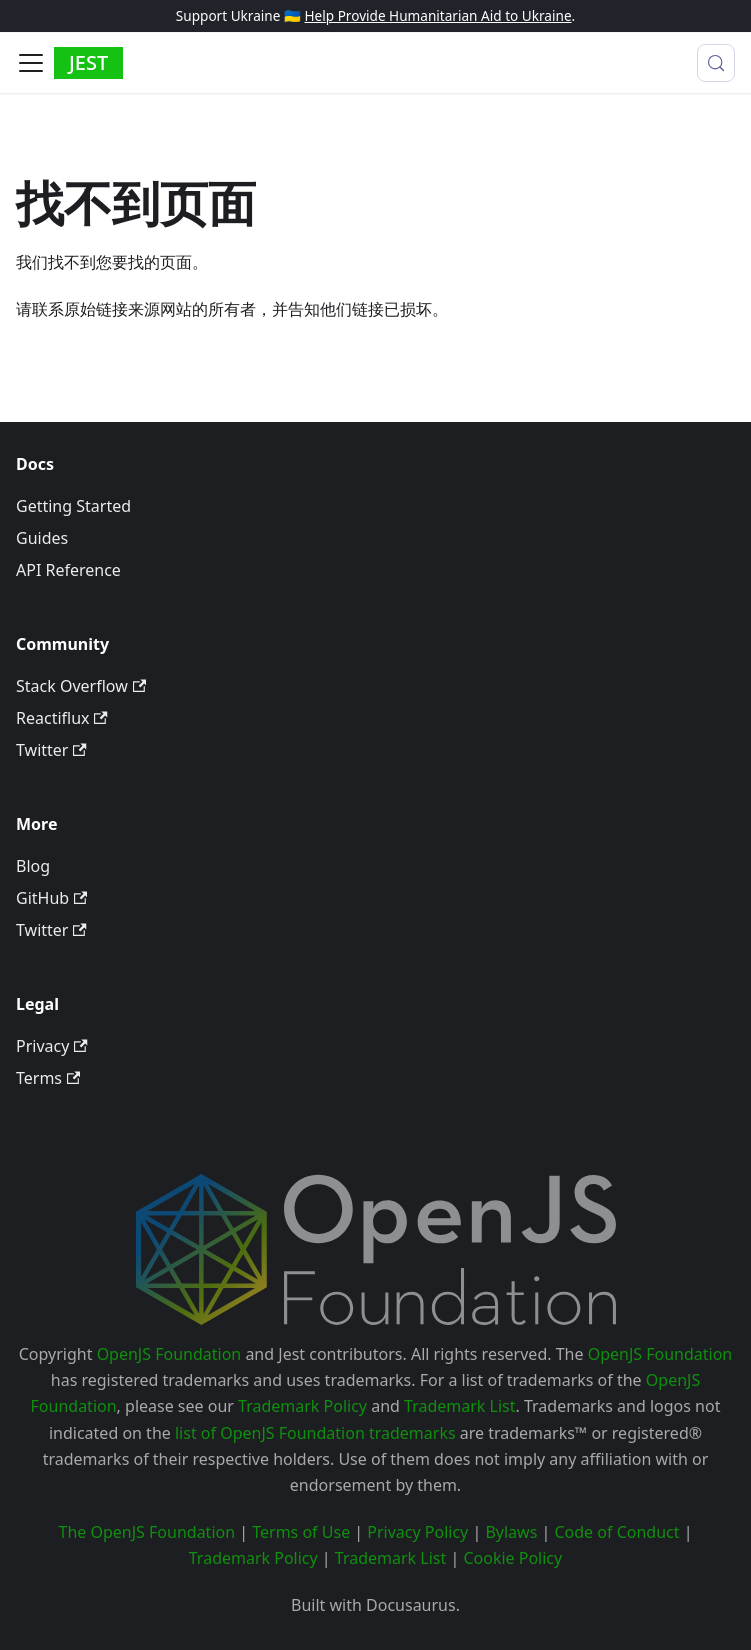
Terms (48, 1078)
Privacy (52, 1046)
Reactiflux (62, 718)
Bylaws (511, 1532)
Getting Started (73, 506)
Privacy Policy (417, 1532)
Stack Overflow (81, 686)
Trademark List (459, 1406)
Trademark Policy (302, 1406)
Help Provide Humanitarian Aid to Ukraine (437, 15)
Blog (33, 866)
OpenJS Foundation (169, 1354)
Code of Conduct (616, 1532)
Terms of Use (301, 1532)
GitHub (51, 898)
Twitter (51, 750)
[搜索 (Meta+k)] (716, 63)
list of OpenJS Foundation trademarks (315, 1433)
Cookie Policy (512, 1558)
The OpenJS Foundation (147, 1532)
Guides (42, 538)
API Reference (68, 570)
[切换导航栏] (31, 63)
